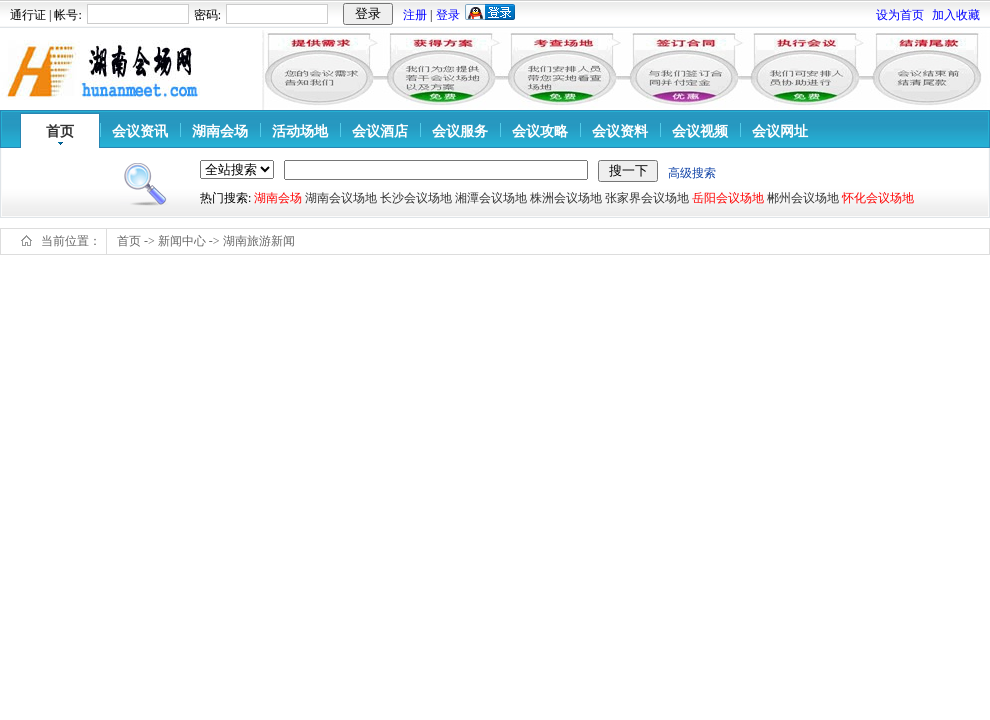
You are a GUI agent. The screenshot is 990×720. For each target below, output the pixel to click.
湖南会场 (220, 131)
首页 (60, 131)
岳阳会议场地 (728, 198)
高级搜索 (692, 173)
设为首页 (900, 15)
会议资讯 (140, 131)
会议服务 (460, 131)
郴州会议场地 (803, 198)
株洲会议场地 (566, 198)
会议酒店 (380, 131)
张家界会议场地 (647, 198)
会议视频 (700, 131)
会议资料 (620, 131)
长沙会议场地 (416, 198)
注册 (415, 15)
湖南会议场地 (341, 198)
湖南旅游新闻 (259, 241)
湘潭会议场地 (491, 198)
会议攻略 (540, 131)
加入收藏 (956, 15)
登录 (448, 15)
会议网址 (780, 131)
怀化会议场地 (878, 198)
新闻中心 (182, 241)
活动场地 (300, 131)
